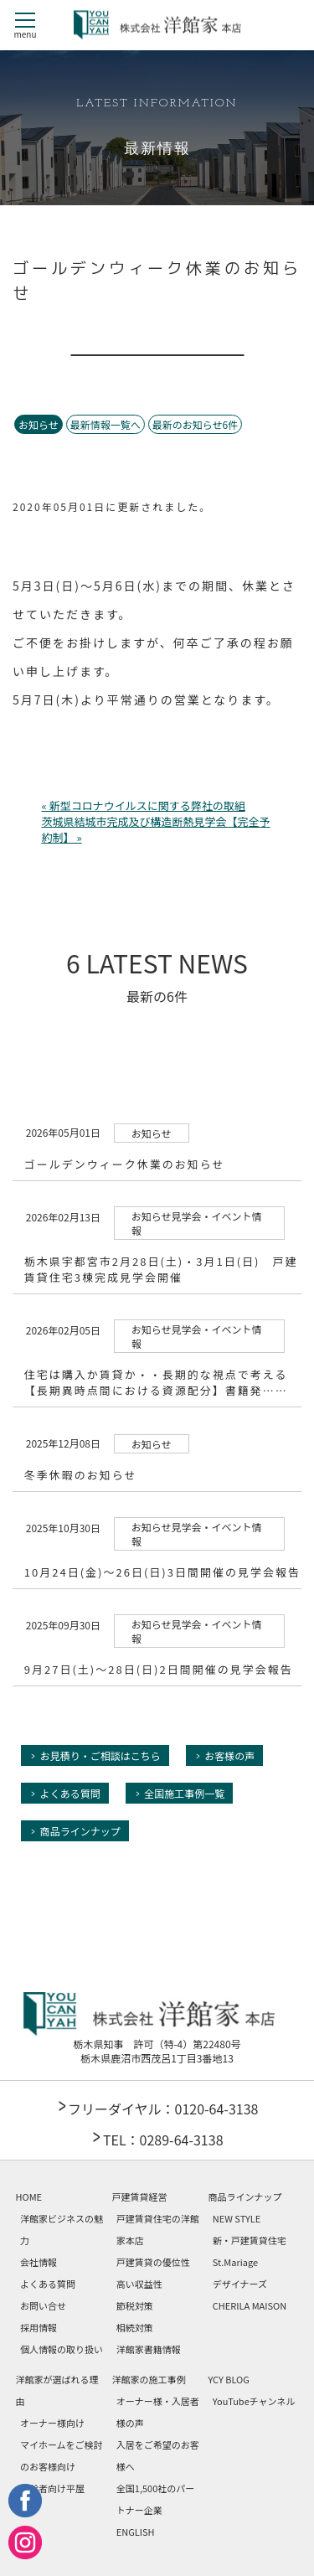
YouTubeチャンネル (254, 2401)
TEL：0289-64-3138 (163, 2139)
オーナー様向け (52, 2422)
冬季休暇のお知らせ (80, 1475)
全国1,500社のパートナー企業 (155, 2499)
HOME (29, 2196)
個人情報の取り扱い (61, 2349)
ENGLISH (135, 2531)
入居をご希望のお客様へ (157, 2455)
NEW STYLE (237, 2218)
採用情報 (38, 2327)
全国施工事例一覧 (184, 1793)
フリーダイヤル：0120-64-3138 (163, 2108)
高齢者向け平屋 (52, 2488)
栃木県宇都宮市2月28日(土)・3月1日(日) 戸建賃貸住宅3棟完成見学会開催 (161, 1269)
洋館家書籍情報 (148, 2349)
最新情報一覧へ (105, 424)
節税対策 (134, 2305)
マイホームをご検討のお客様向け (61, 2455)
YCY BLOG (228, 2379)
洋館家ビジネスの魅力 (61, 2229)
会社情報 (38, 2262)
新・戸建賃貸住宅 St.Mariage (249, 2251)
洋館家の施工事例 (148, 2379)
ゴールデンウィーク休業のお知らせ (124, 1164)
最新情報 (157, 149)
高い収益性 (139, 2283)
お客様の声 (229, 1755)
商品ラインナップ (80, 1831)
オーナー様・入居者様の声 (157, 2411)
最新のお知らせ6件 (195, 424)
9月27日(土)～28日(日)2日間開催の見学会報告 (158, 1669)
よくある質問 (70, 1793)
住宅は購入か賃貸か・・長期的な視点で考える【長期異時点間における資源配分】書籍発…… (156, 1382)
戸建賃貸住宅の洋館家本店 (157, 2229)
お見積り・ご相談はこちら (100, 1755)
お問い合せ (43, 2305)
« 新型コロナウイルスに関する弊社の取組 (143, 805)
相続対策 (134, 2327)
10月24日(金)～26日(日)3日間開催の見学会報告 (162, 1572)
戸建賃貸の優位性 (153, 2262)
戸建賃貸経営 (139, 2196)
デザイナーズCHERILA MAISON (249, 2294)
